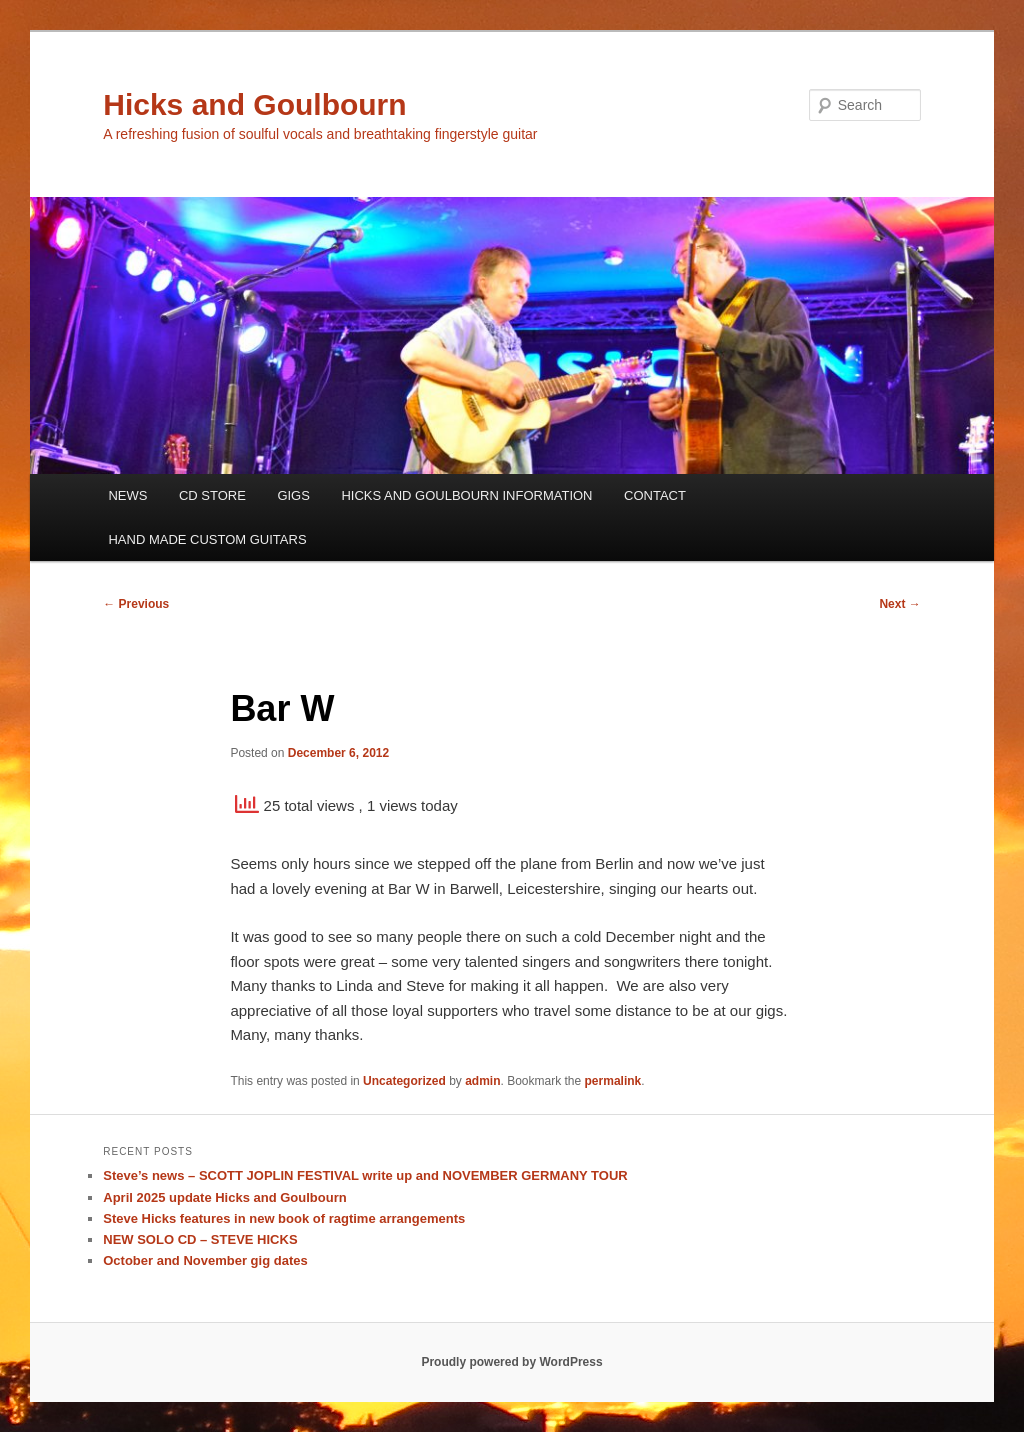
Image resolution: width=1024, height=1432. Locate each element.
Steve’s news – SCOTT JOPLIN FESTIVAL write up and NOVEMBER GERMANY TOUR (365, 1175)
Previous (136, 604)
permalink (613, 1081)
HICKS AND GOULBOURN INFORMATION (466, 495)
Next (899, 604)
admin (482, 1081)
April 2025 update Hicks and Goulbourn (224, 1197)
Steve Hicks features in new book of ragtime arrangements (284, 1218)
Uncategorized (404, 1081)
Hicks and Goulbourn (254, 104)
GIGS (293, 495)
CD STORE (212, 495)
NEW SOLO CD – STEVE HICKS (200, 1239)
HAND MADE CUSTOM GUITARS (207, 539)
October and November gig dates (205, 1260)
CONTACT (655, 495)
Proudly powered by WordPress (511, 1362)
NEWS (127, 495)
